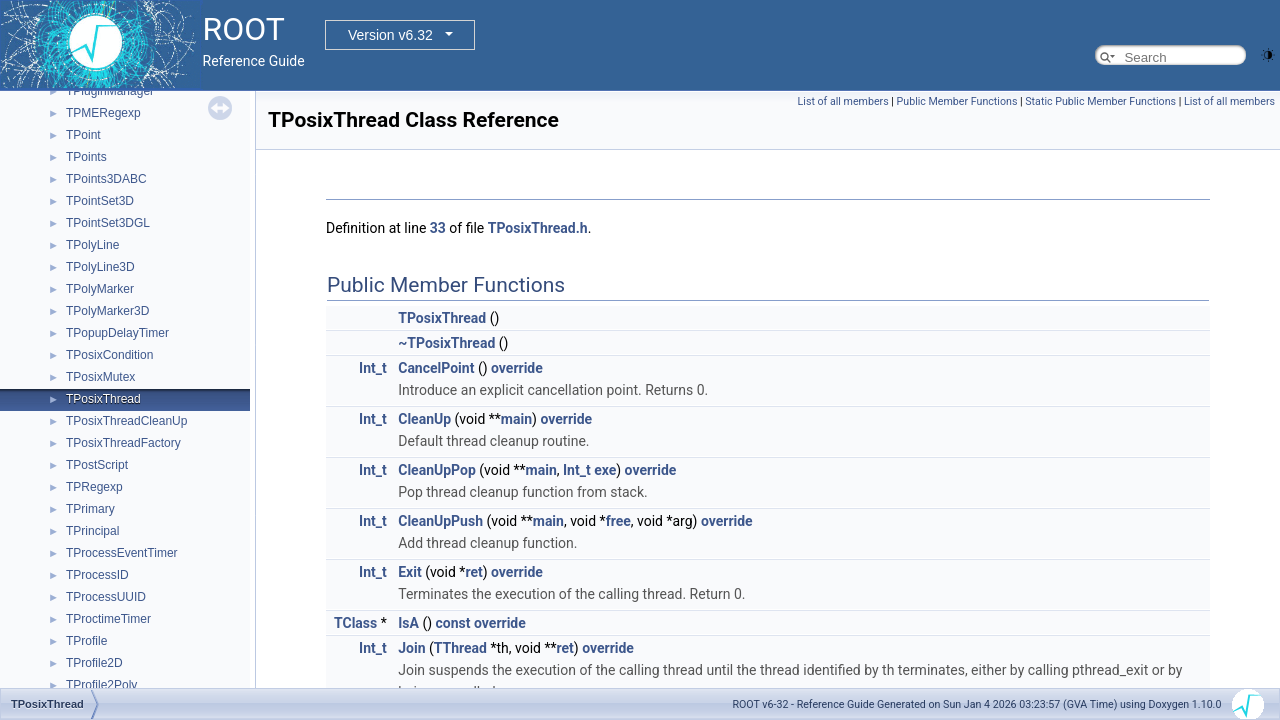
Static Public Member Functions (1100, 101)
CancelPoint (436, 368)
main (516, 419)
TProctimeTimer (108, 619)
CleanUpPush (440, 521)
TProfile (86, 641)
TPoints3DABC (106, 179)
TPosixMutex (100, 377)
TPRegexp (94, 487)
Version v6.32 (390, 35)
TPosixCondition (109, 355)
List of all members (843, 101)
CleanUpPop (437, 470)
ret (473, 572)
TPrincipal (92, 531)
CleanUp (424, 419)
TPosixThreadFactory (123, 443)
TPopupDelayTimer (117, 333)
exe (605, 470)
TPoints (86, 157)
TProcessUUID (106, 597)
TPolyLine (92, 245)
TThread (460, 648)
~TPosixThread (446, 343)
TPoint (83, 135)
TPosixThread (103, 399)
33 (438, 228)
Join (411, 648)
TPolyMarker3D (107, 311)
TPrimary (90, 509)
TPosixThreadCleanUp (126, 421)
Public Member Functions (957, 101)
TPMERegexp (103, 113)
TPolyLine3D (100, 267)
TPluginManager (110, 91)
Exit (409, 572)
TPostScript (97, 465)
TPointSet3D (100, 201)
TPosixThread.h (538, 228)
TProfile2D (94, 663)
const (453, 623)
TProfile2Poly (101, 685)
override (517, 368)
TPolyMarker (100, 289)
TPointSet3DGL (108, 223)
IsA (408, 623)
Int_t (373, 368)
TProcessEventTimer (122, 553)
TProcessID (97, 575)
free (618, 521)
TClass (355, 623)
